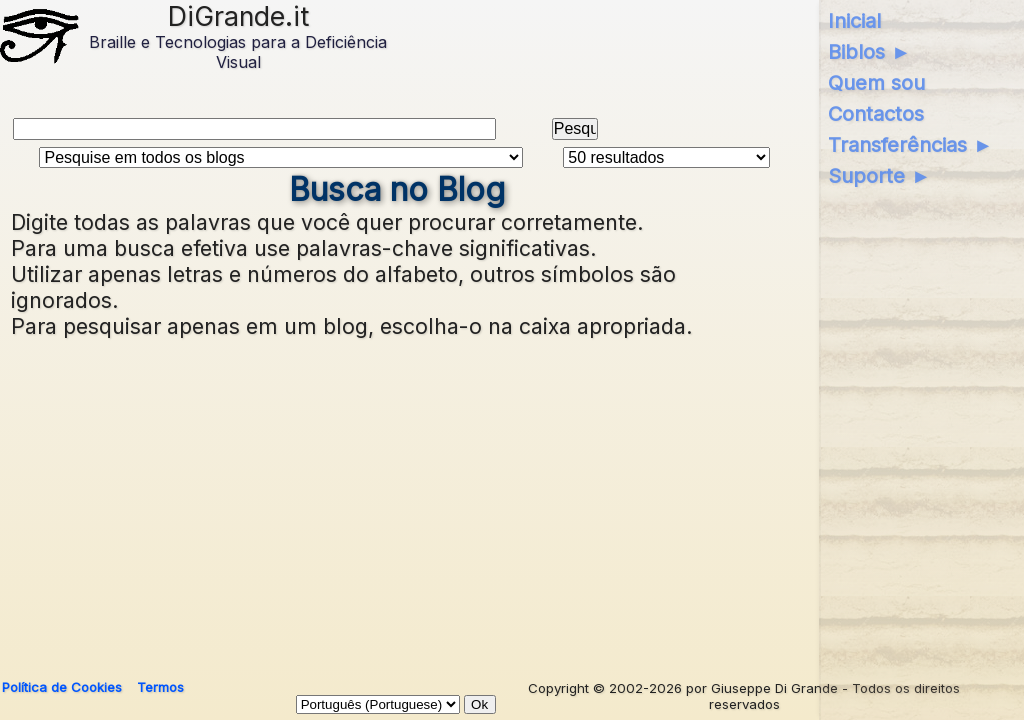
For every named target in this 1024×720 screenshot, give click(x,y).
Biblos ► (869, 52)
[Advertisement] (507, 500)
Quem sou (876, 83)
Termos (160, 687)
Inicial (854, 21)
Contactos (876, 114)
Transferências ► (910, 145)
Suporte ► (879, 176)
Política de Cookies (62, 687)
